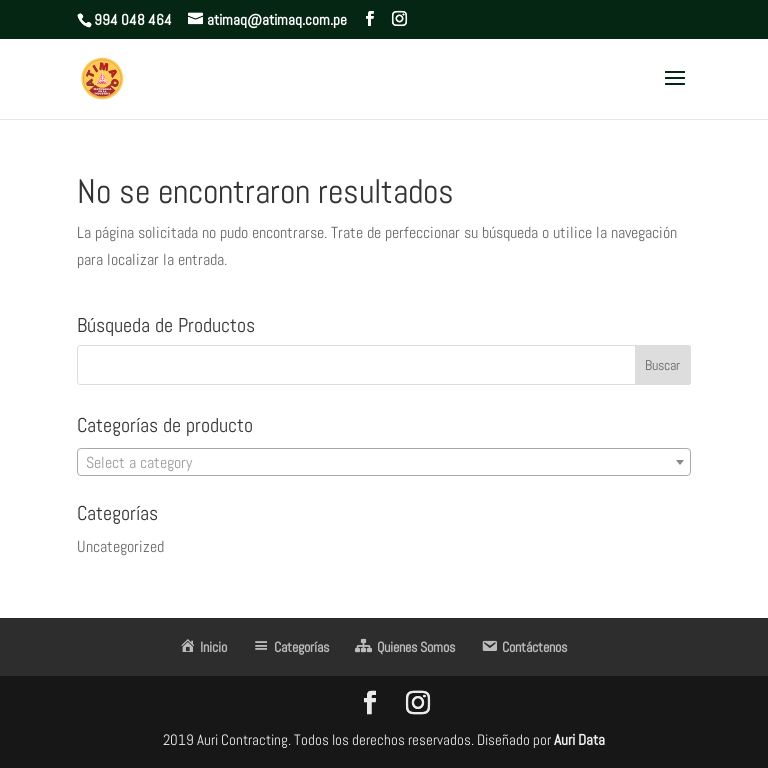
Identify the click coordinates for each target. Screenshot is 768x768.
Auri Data (578, 739)
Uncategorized (120, 546)
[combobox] (384, 462)
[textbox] (384, 463)
